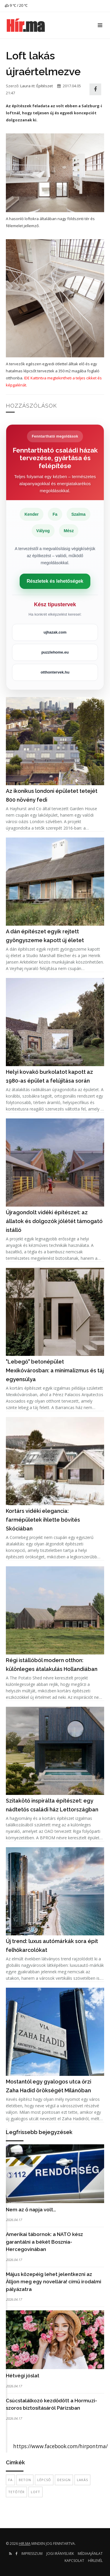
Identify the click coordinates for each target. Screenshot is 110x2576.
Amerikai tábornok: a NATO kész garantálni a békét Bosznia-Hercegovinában (44, 2241)
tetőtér (16, 2492)
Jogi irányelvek (60, 2553)
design (64, 2480)
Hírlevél (95, 2560)
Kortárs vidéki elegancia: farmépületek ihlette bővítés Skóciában (43, 1520)
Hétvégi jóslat (22, 2376)
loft (35, 2492)
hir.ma (25, 2543)
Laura (25, 85)
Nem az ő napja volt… (31, 2209)
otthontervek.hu (54, 672)
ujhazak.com (54, 632)
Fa (10, 2480)
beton (25, 2480)
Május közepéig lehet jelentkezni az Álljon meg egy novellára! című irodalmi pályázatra (53, 2281)
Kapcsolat (74, 2560)
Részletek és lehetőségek (55, 581)
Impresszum (32, 2553)
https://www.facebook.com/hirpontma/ (60, 2446)
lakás (82, 2480)
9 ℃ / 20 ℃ (16, 5)
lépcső (44, 2480)
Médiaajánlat (90, 2553)
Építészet (44, 85)
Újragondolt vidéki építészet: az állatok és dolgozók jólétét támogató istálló (54, 1221)
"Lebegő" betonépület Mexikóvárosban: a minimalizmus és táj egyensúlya (55, 1370)
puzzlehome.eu (55, 652)
